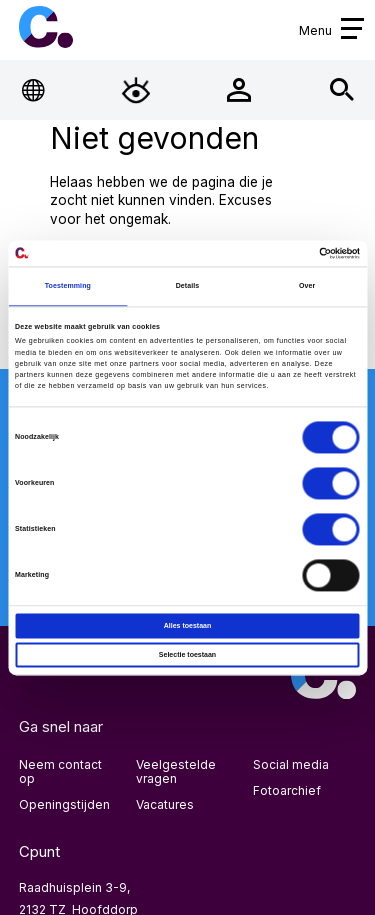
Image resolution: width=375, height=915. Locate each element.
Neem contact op (60, 771)
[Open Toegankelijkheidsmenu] (136, 90)
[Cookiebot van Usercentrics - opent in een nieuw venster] (273, 253)
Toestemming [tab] (68, 285)
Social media (291, 764)
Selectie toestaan (187, 654)
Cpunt (46, 27)
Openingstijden (64, 804)
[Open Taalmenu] (33, 90)
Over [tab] (307, 285)
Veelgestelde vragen (176, 771)
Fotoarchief (287, 790)
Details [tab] (188, 285)
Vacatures (165, 804)
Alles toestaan (188, 625)
